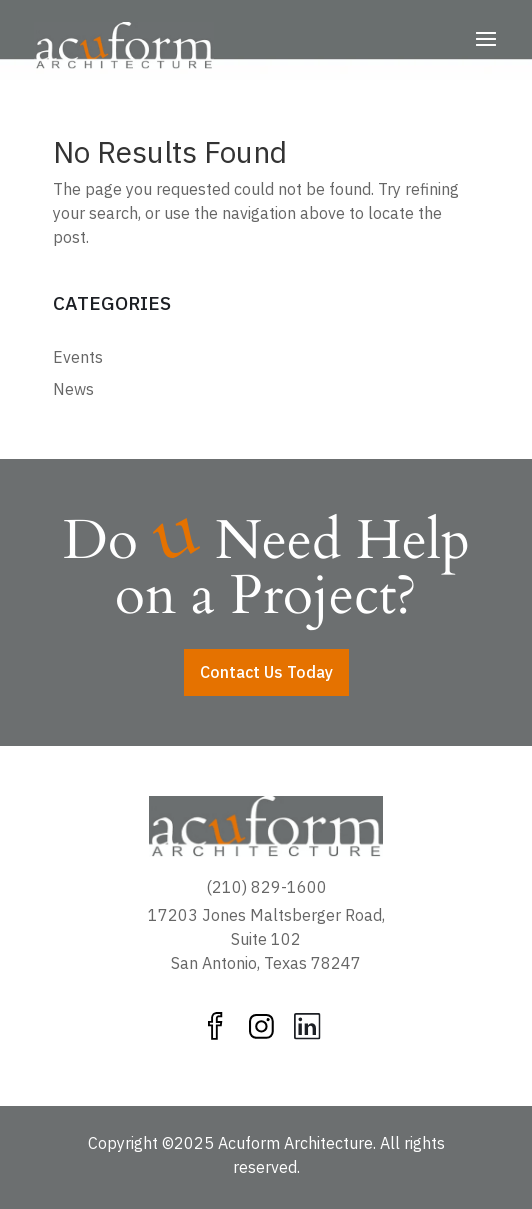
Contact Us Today (266, 672)
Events (78, 357)
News (73, 389)
